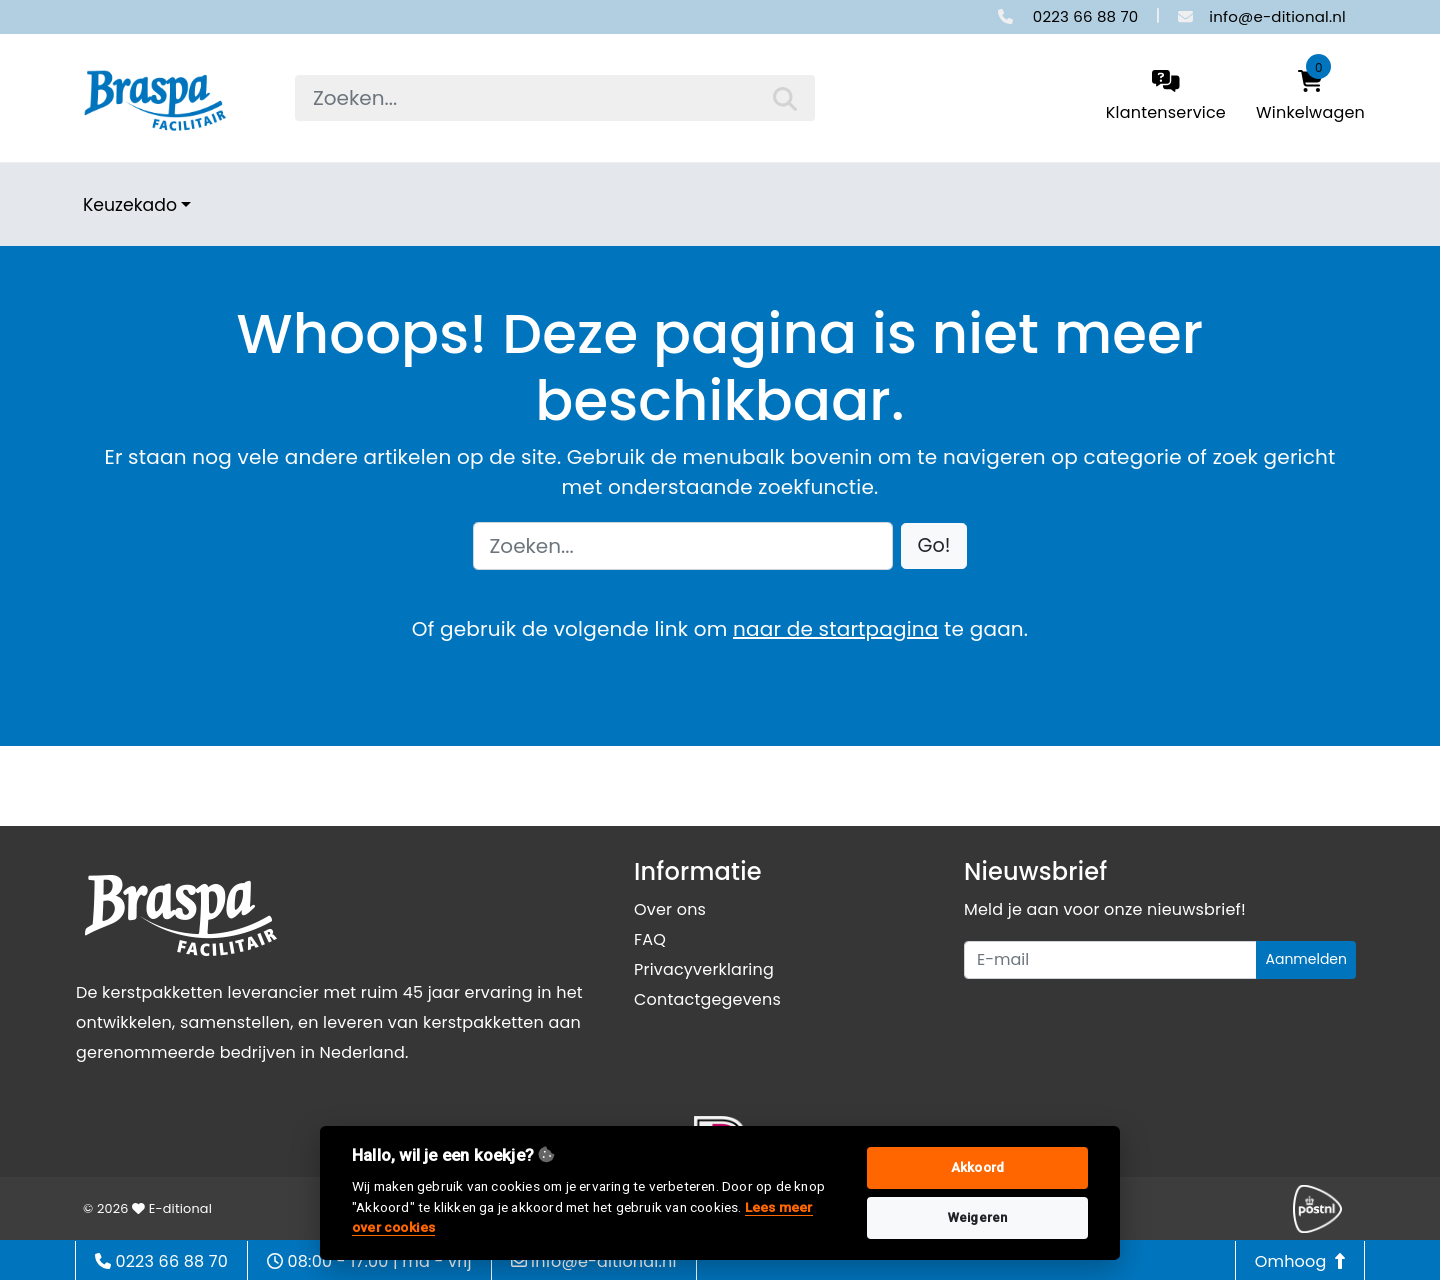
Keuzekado (130, 205)
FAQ (650, 939)
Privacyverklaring (704, 969)
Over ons (670, 909)
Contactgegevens (707, 999)
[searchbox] (555, 98)
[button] (934, 546)
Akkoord (977, 1167)
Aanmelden (1306, 959)
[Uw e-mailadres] (1110, 960)
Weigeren (978, 1217)
